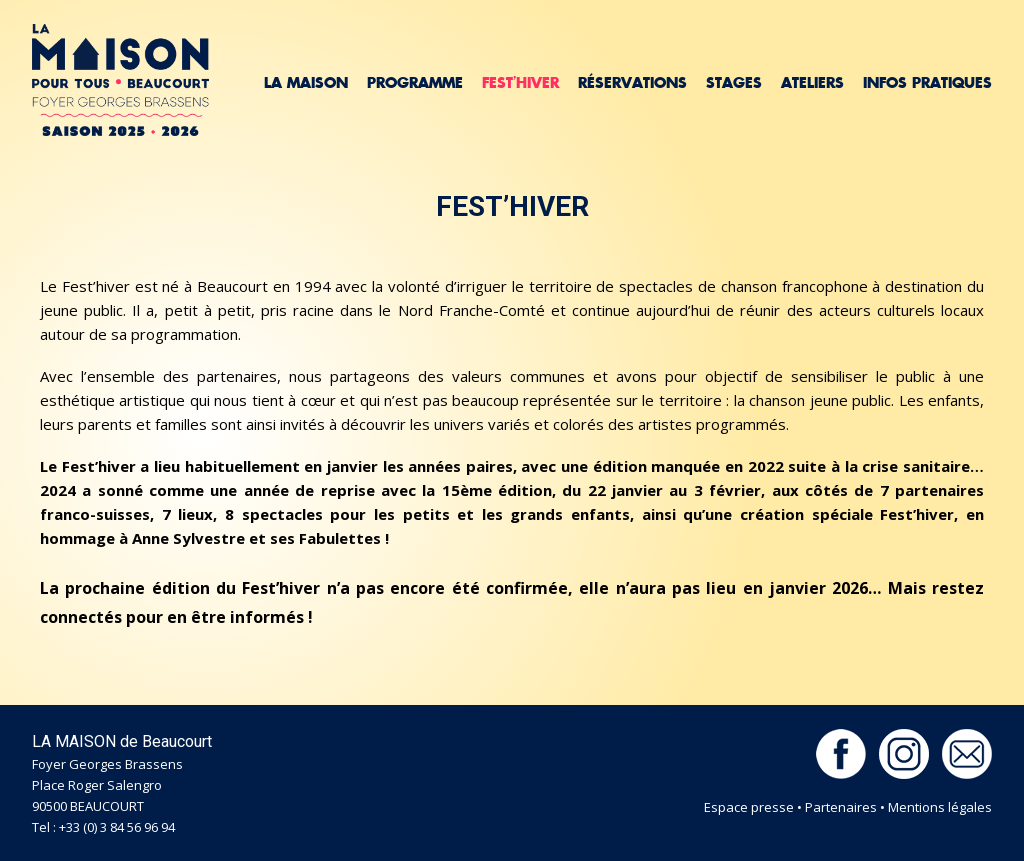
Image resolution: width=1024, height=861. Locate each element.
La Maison (306, 82)
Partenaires (841, 807)
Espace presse (749, 807)
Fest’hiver (520, 82)
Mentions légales (940, 807)
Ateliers (812, 82)
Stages (734, 82)
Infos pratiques (927, 82)
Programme (415, 82)
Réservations (632, 82)
